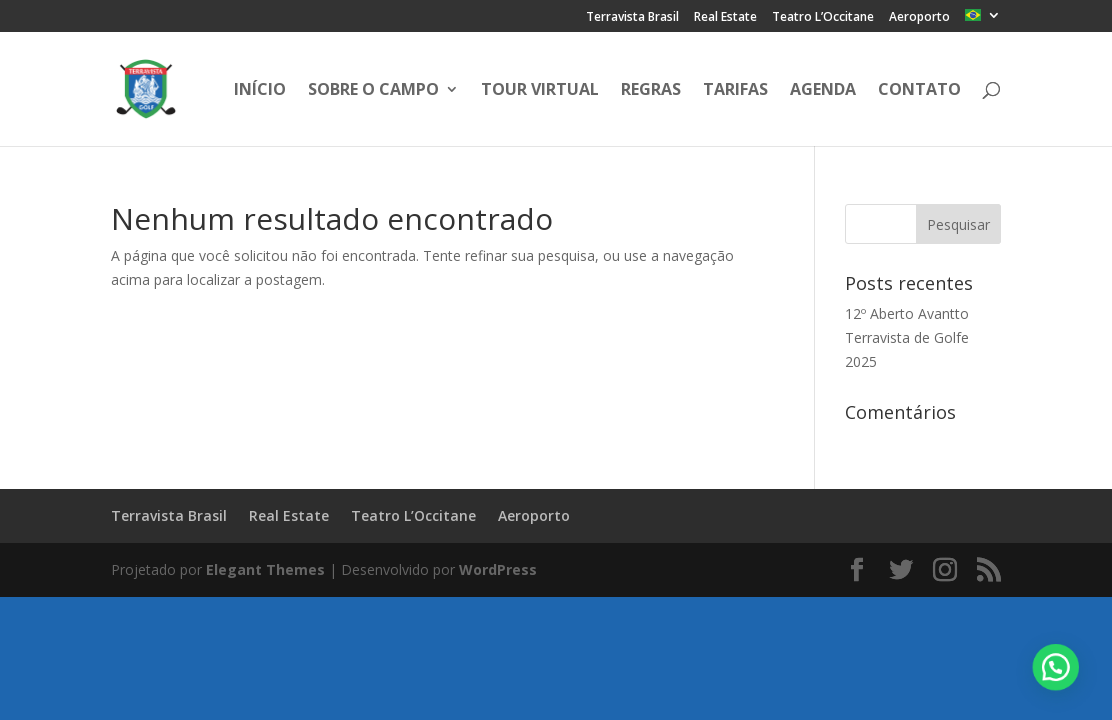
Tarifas (735, 91)
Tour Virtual (540, 91)
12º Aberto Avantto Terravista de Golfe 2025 (907, 337)
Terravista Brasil (632, 18)
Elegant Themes (265, 569)
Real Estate (725, 18)
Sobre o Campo (373, 91)
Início (260, 91)
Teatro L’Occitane (823, 18)
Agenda (823, 91)
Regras (651, 91)
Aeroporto (919, 18)
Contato (919, 91)
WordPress (498, 569)
